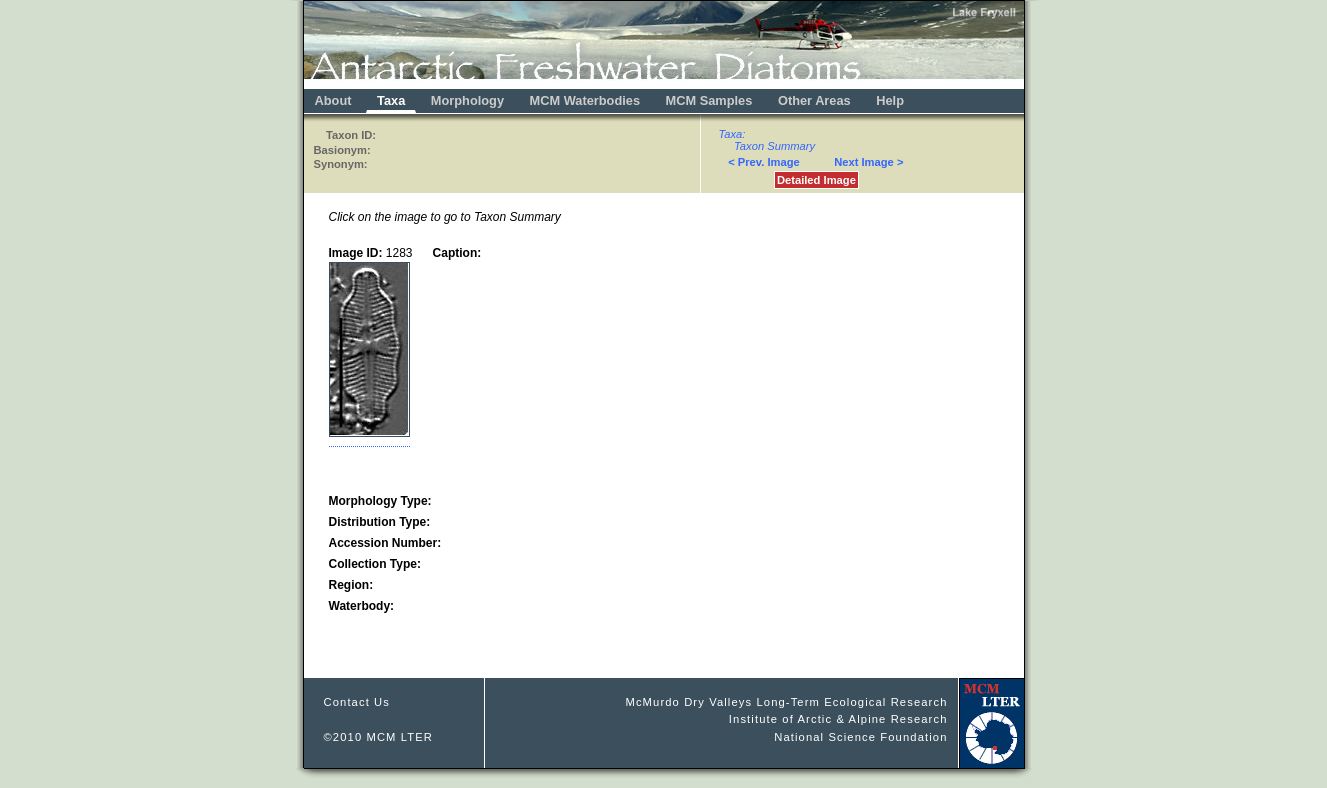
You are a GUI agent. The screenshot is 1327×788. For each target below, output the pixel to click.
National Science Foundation (860, 737)
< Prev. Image (764, 162)
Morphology (467, 100)
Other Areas (816, 100)
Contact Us (357, 702)
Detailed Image (816, 180)
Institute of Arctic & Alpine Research (838, 719)
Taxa (391, 100)
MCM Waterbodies (587, 100)
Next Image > (868, 162)
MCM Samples (709, 100)
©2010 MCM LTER (379, 737)
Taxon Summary (774, 146)
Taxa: (732, 134)
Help (890, 100)
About (333, 100)
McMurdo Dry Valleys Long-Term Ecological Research (786, 702)
